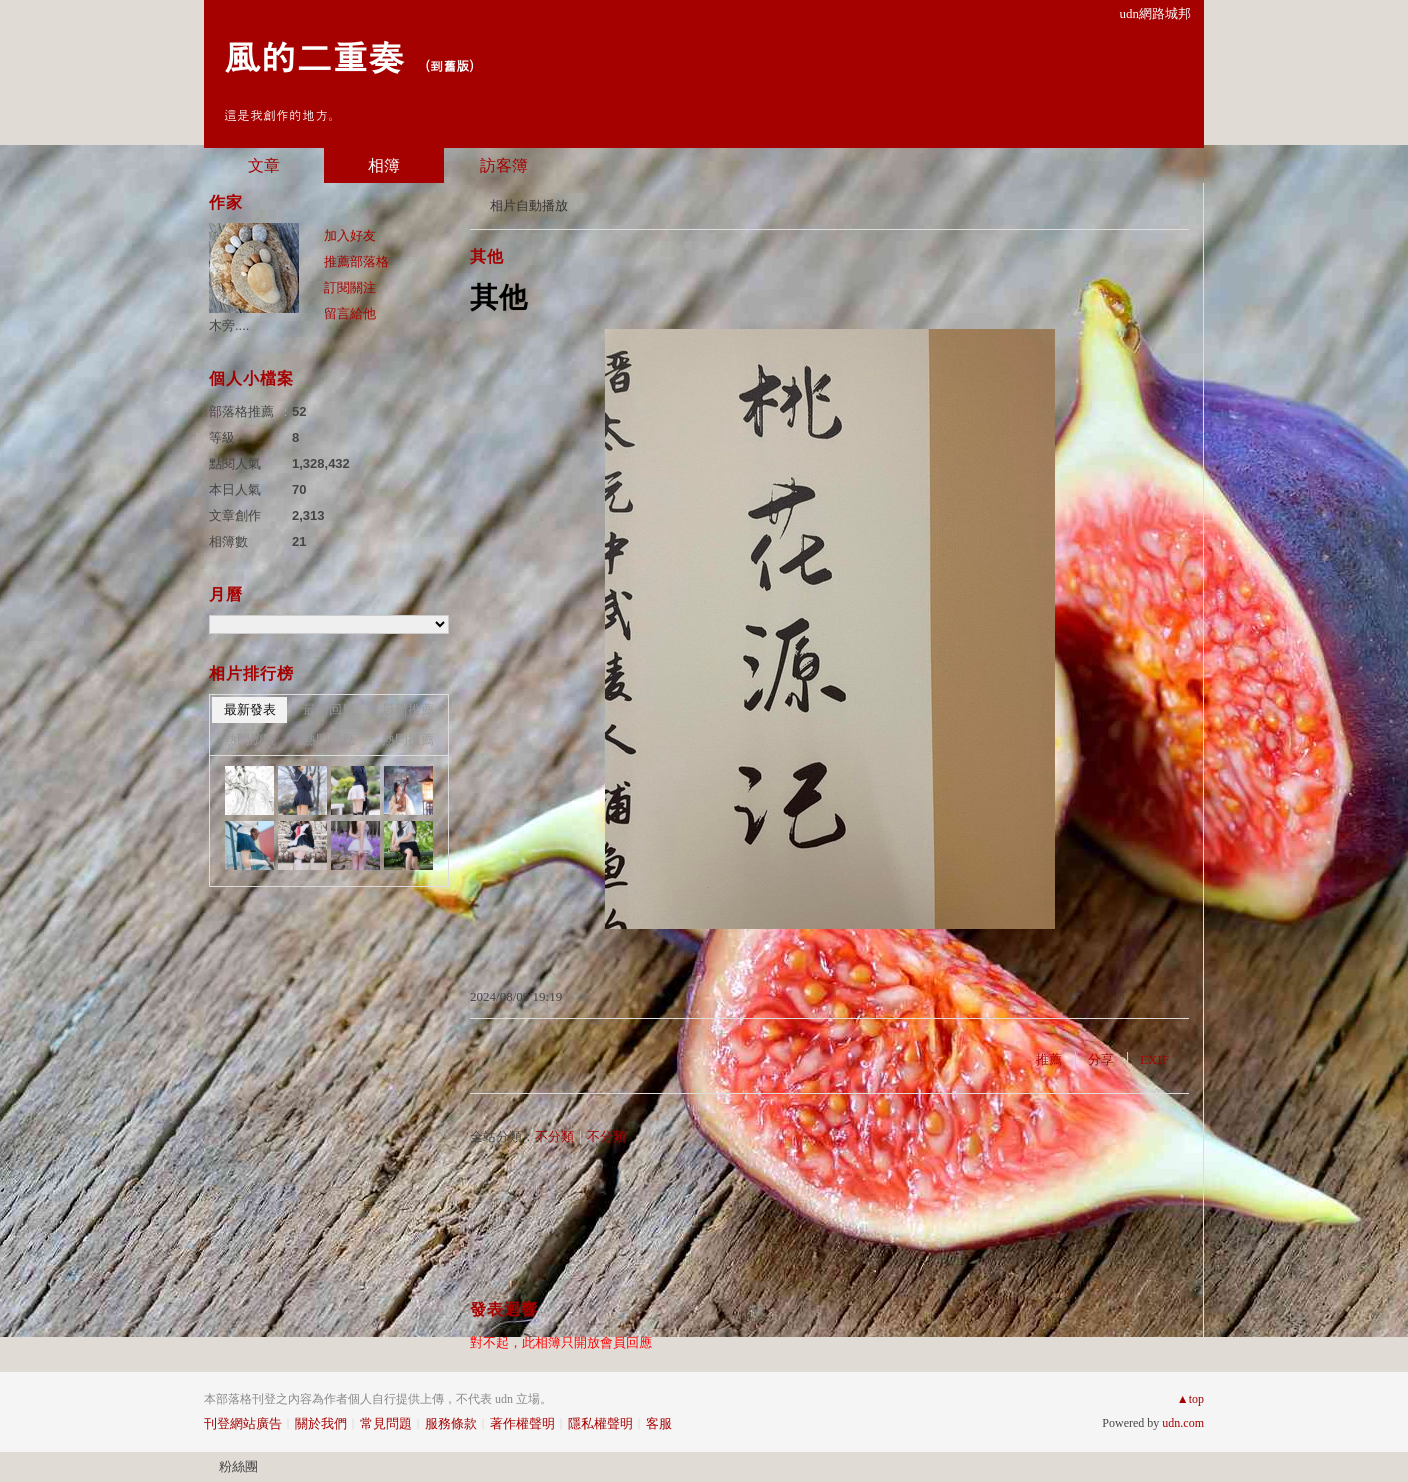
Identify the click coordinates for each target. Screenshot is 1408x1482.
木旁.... (229, 325)
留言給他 (350, 313)
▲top (1190, 1399)
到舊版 (449, 65)
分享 (1101, 1059)
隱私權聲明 (600, 1423)
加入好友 (350, 235)
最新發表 (250, 709)
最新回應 (329, 709)
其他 (487, 256)
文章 (264, 165)
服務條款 (451, 1423)
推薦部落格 (356, 261)
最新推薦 (408, 709)
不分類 (554, 1136)
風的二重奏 (314, 55)
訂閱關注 (350, 287)
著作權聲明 (522, 1423)
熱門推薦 (408, 739)
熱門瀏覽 (250, 739)
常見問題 (386, 1423)
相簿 (384, 165)
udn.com (1183, 1423)
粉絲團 (238, 1466)
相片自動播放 (529, 205)
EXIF (1154, 1059)
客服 (659, 1423)
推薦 (1049, 1059)
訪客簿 (504, 165)
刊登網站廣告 (243, 1423)
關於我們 (321, 1423)
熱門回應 (329, 739)
